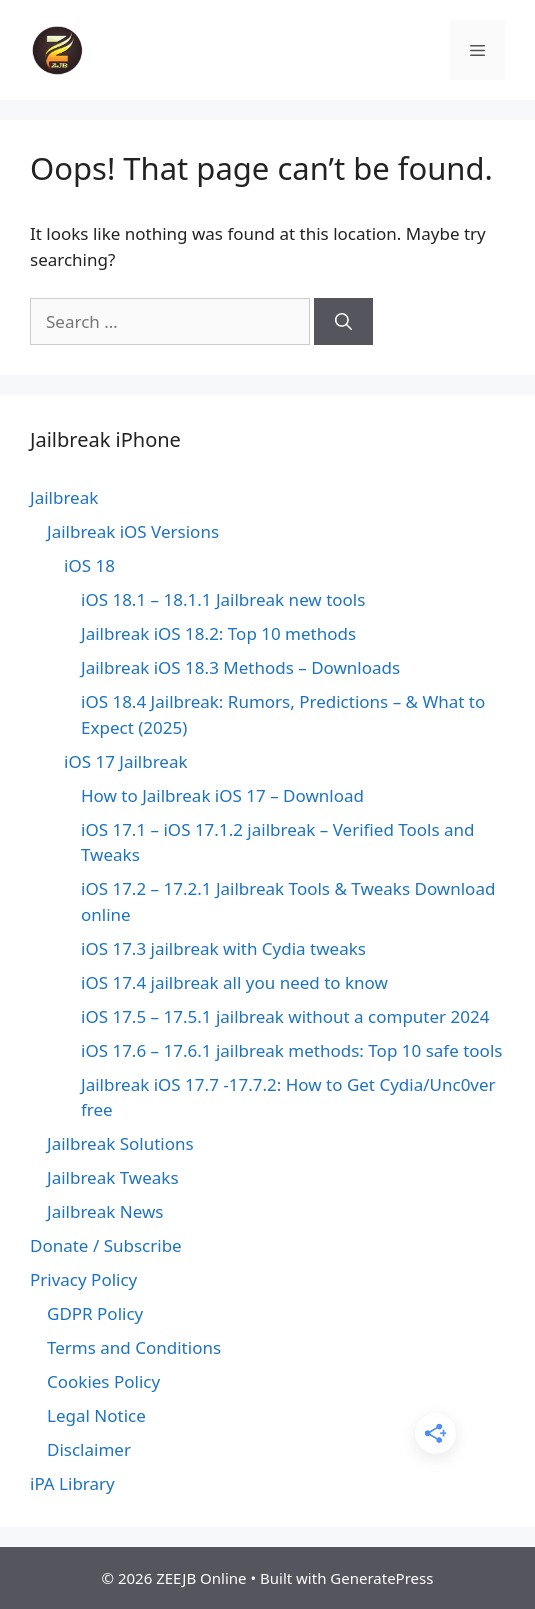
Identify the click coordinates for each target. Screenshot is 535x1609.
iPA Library (72, 1483)
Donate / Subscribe (106, 1245)
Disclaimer (89, 1449)
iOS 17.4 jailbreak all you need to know (234, 982)
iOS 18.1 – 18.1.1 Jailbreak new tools (223, 599)
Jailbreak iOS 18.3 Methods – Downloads (240, 667)
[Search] (343, 322)
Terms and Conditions (134, 1347)
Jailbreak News (105, 1211)
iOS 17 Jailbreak (126, 761)
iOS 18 (89, 565)
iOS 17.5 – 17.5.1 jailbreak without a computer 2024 (285, 1016)
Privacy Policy (83, 1279)
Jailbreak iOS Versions (133, 531)
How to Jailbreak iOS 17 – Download (222, 795)
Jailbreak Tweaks (113, 1177)
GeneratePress (381, 1578)
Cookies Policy (103, 1381)
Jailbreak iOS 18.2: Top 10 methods (218, 633)
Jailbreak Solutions (120, 1143)
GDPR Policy (95, 1313)
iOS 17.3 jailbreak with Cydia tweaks (223, 948)
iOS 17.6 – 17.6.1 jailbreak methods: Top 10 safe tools (291, 1050)
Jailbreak (64, 497)
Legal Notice (96, 1415)
